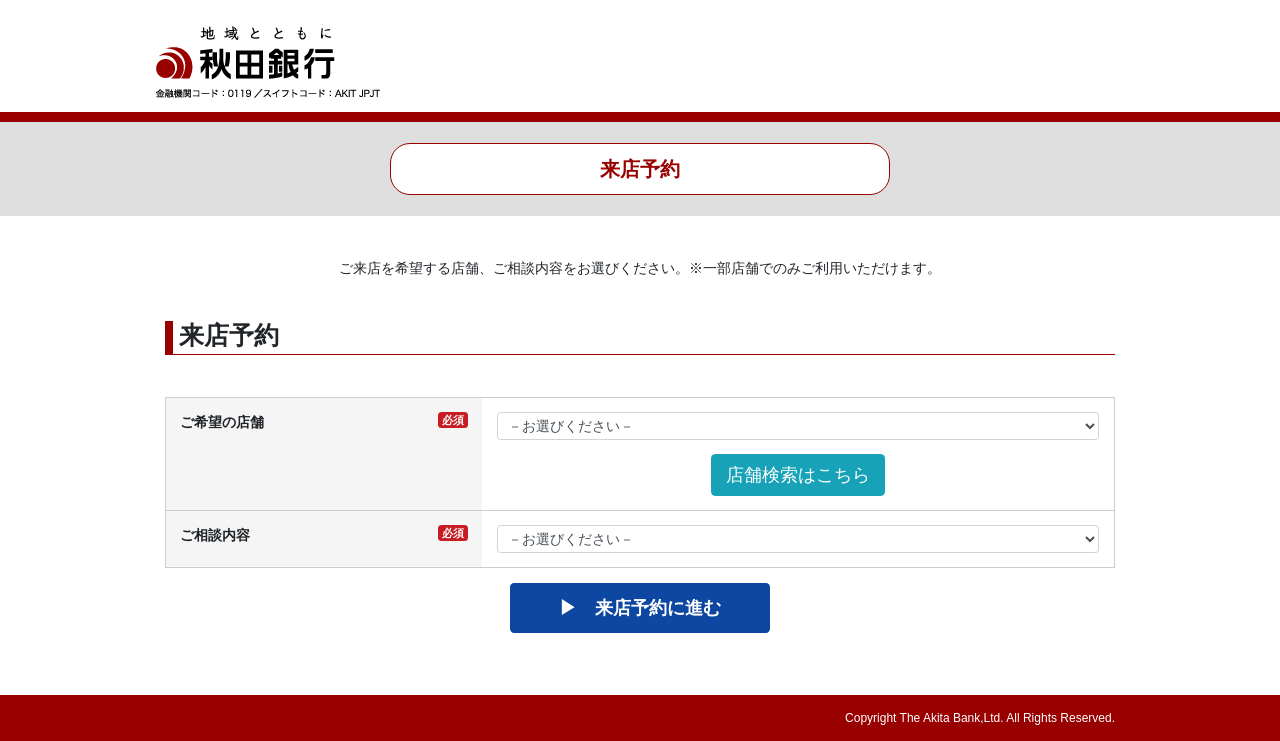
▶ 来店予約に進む (640, 608)
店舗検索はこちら (798, 475)
